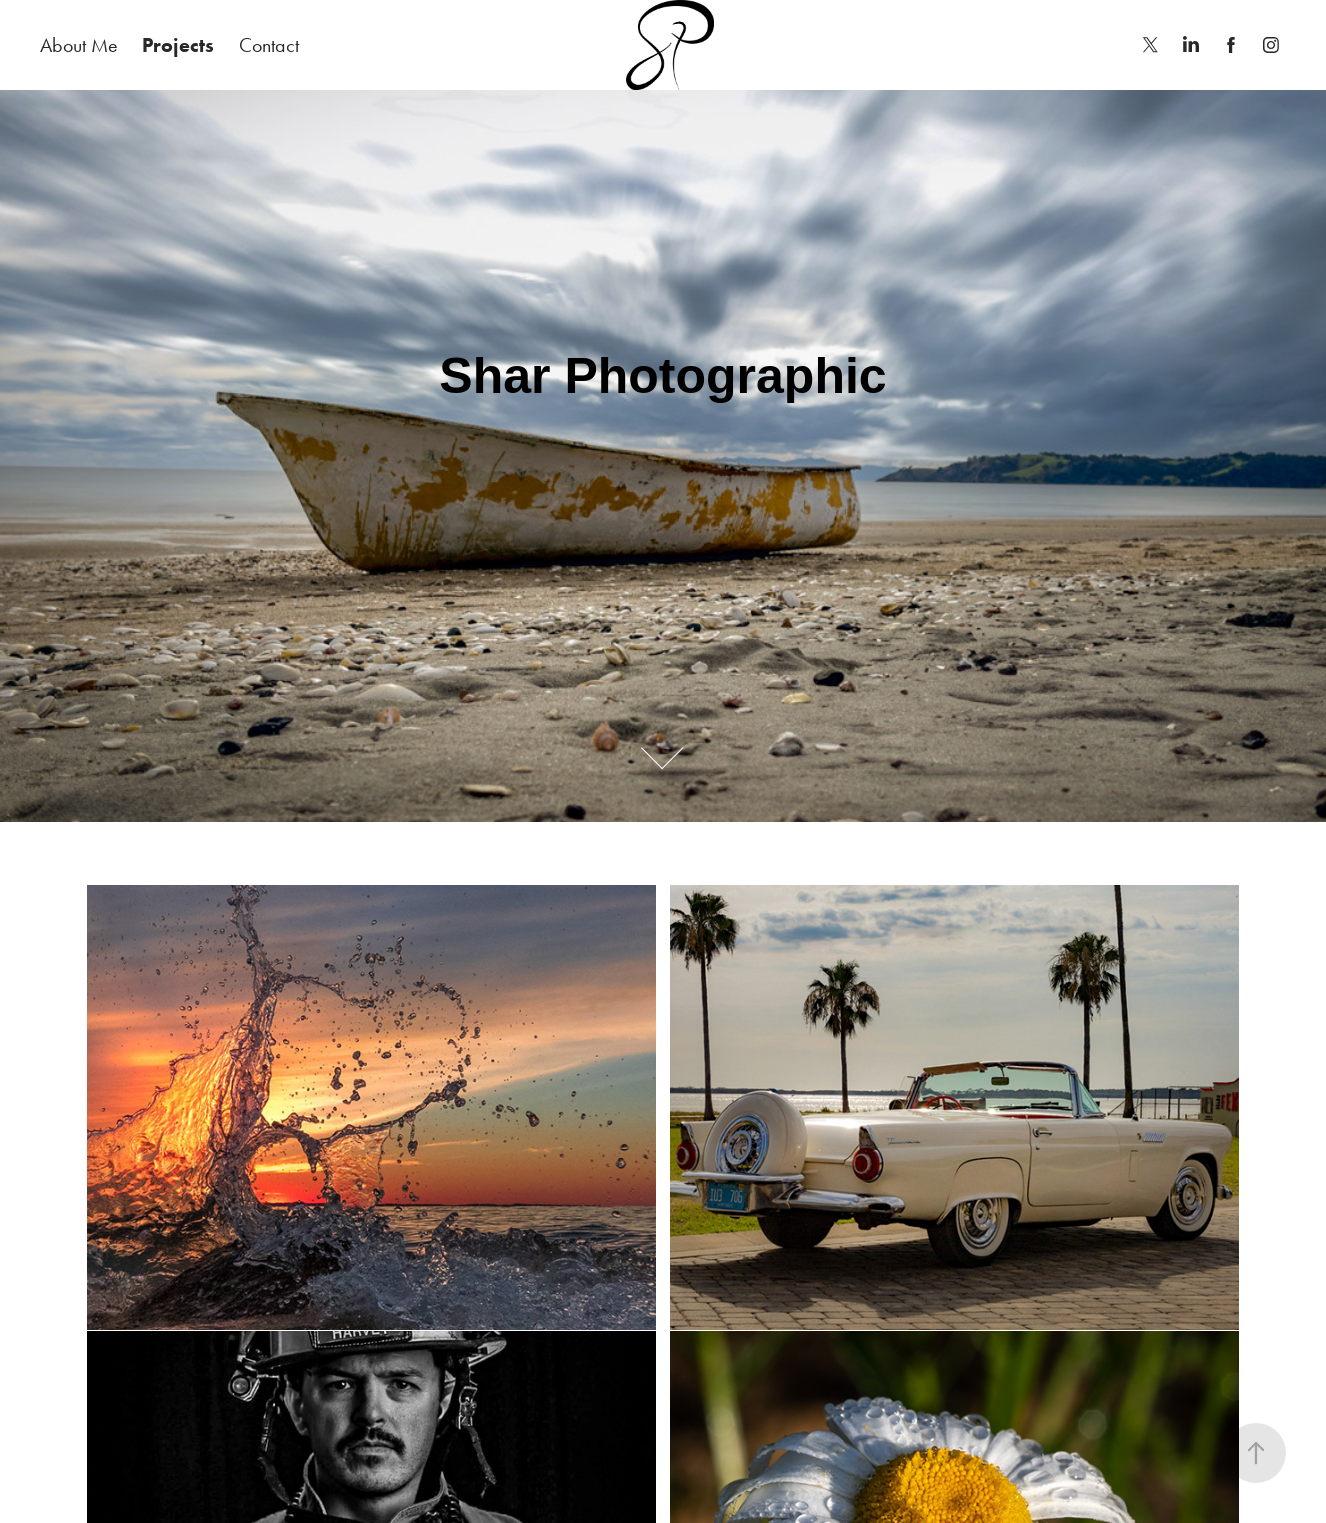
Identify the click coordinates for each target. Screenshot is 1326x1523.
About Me (79, 45)
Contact (269, 45)
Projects (178, 45)
